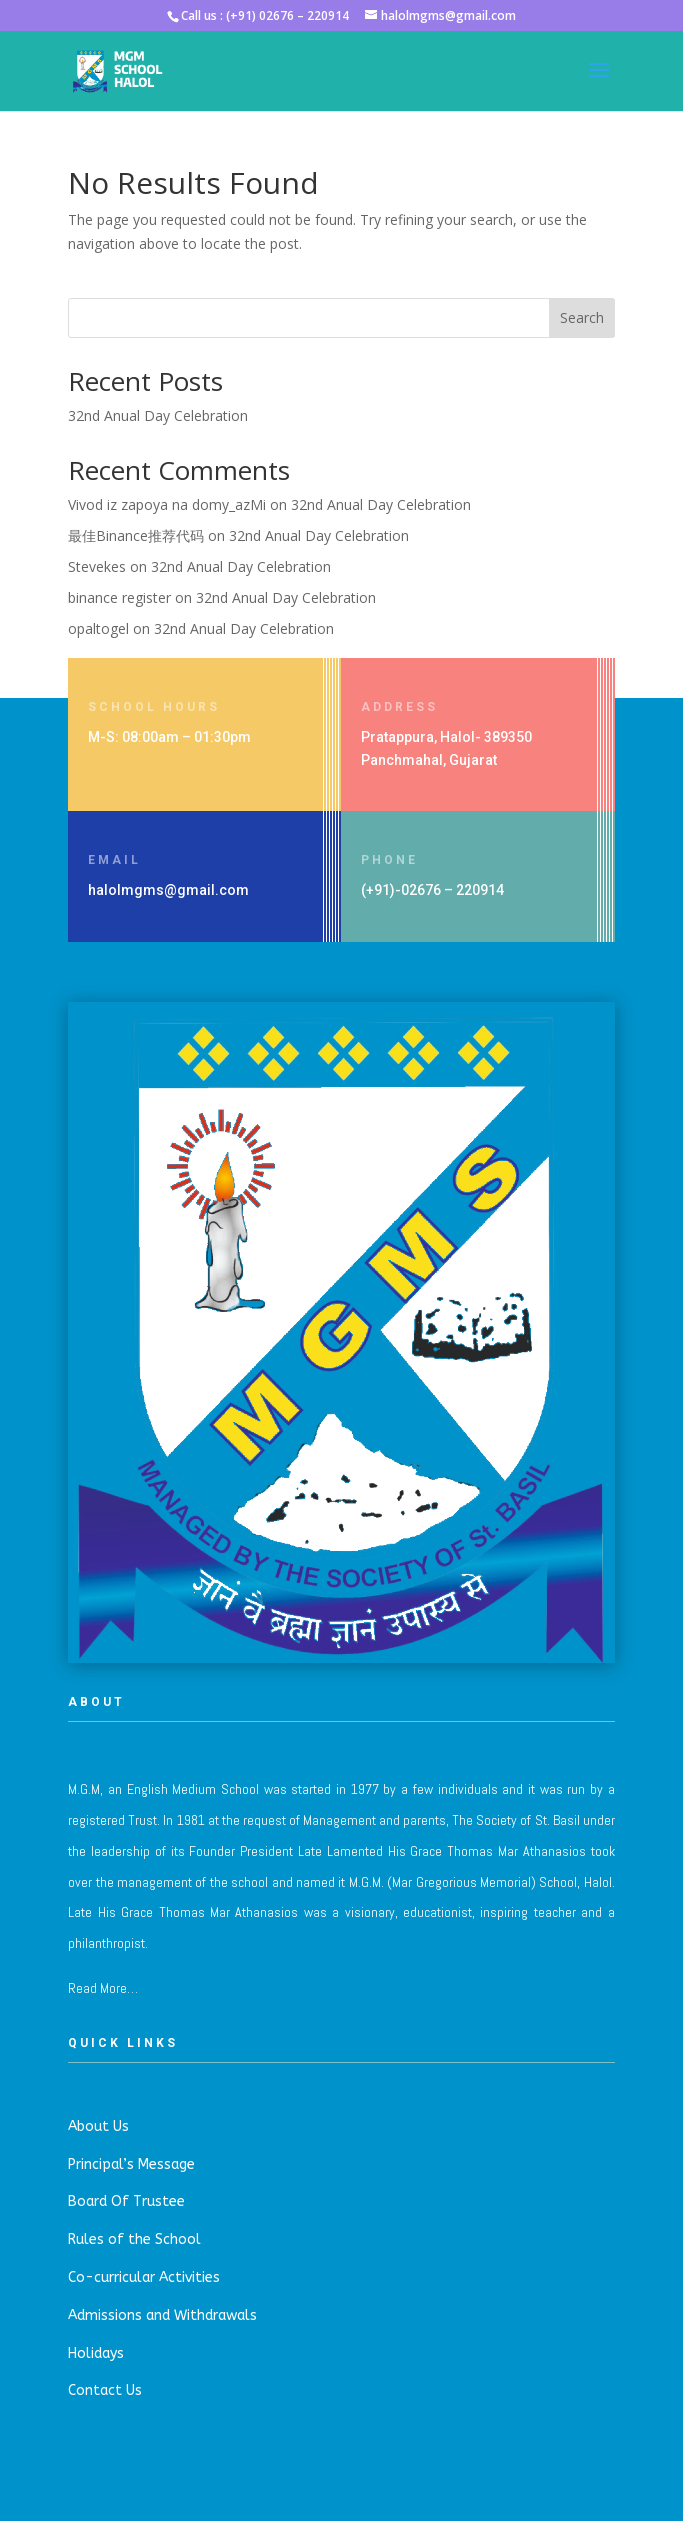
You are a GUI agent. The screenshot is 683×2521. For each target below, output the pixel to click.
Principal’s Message (131, 2164)
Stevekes (97, 566)
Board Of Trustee (126, 2201)
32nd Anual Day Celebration (158, 415)
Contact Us (105, 2390)
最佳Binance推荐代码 (136, 535)
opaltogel (98, 628)
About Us (98, 2126)
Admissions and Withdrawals (162, 2315)
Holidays (96, 2353)
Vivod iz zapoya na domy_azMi (167, 504)
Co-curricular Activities (144, 2277)
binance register (119, 597)
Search (582, 317)
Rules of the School (134, 2239)
